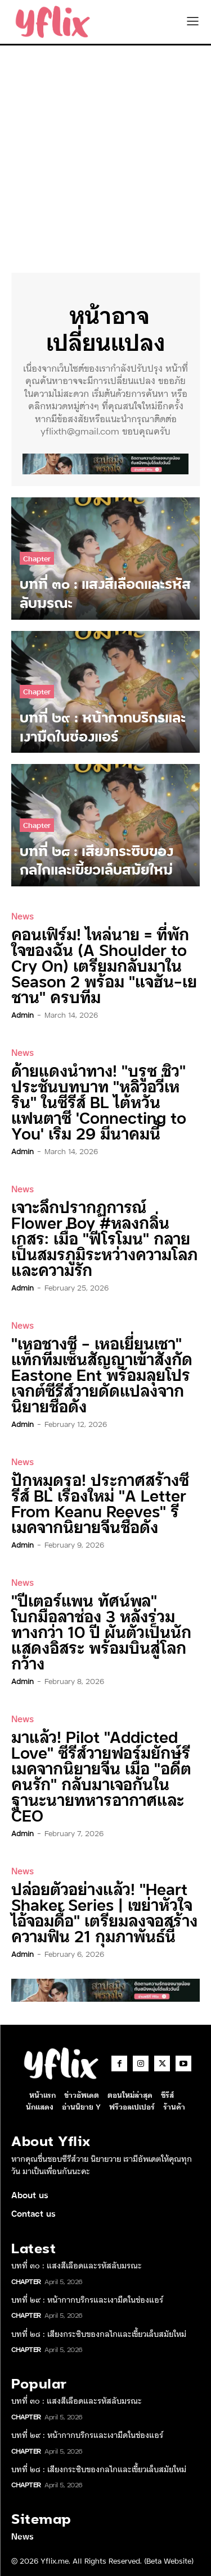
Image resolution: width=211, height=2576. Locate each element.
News (22, 916)
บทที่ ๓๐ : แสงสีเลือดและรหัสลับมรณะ (76, 2265)
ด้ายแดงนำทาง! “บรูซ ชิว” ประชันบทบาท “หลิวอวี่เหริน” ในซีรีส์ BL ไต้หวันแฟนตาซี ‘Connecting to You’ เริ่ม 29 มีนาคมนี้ (98, 1101)
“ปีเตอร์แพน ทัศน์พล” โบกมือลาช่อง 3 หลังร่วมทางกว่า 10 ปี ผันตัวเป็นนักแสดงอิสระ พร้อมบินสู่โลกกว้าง (101, 1630)
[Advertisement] (105, 156)
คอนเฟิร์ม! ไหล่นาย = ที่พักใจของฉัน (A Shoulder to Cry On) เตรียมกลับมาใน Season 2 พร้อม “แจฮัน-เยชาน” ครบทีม (104, 964)
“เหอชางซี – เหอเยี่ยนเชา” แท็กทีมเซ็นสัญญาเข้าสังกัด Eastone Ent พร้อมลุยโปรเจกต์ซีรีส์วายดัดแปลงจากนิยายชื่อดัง (101, 1373)
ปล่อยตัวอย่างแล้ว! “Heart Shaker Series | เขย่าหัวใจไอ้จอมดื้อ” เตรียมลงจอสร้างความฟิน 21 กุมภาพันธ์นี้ (104, 1911)
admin (22, 1014)
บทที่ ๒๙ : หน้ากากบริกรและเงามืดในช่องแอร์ (87, 2299)
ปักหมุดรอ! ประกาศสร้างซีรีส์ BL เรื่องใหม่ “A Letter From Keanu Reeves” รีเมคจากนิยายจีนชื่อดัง (100, 1502)
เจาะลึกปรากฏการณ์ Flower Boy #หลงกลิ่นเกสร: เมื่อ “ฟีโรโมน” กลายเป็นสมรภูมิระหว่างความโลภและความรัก (104, 1237)
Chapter (37, 558)
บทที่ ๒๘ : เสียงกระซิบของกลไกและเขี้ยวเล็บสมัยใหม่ (98, 2333)
